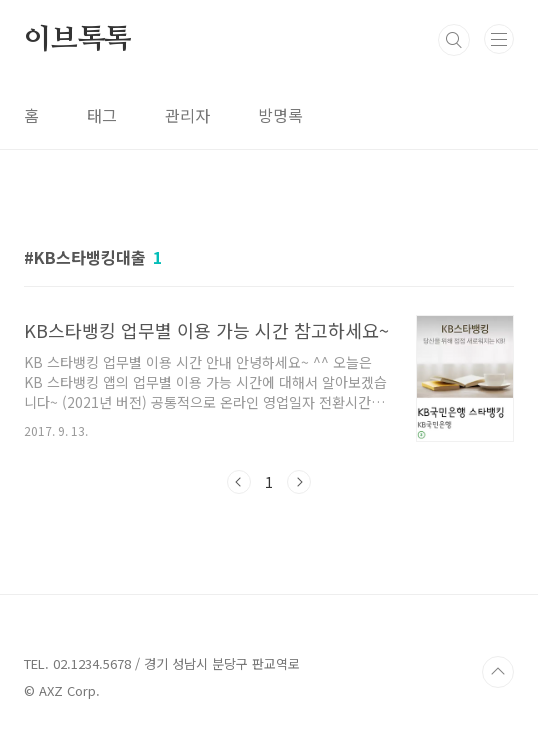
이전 (239, 482)
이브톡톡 (77, 40)
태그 (102, 115)
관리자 (187, 115)
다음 (299, 482)
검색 (454, 40)
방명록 (280, 115)
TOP (498, 672)
